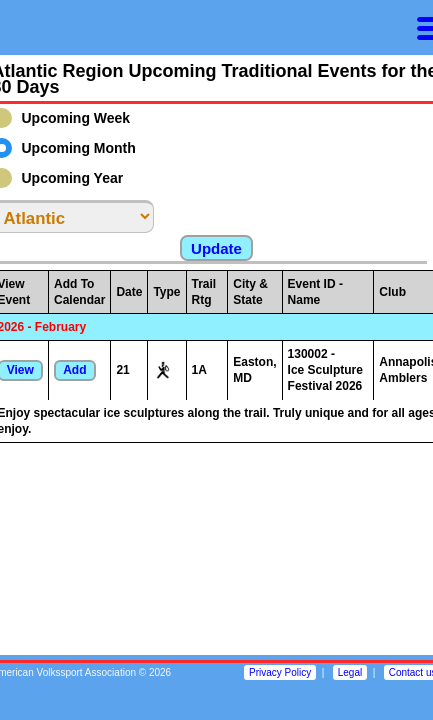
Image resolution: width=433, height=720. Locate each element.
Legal (350, 672)
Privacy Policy (280, 672)
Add (74, 370)
